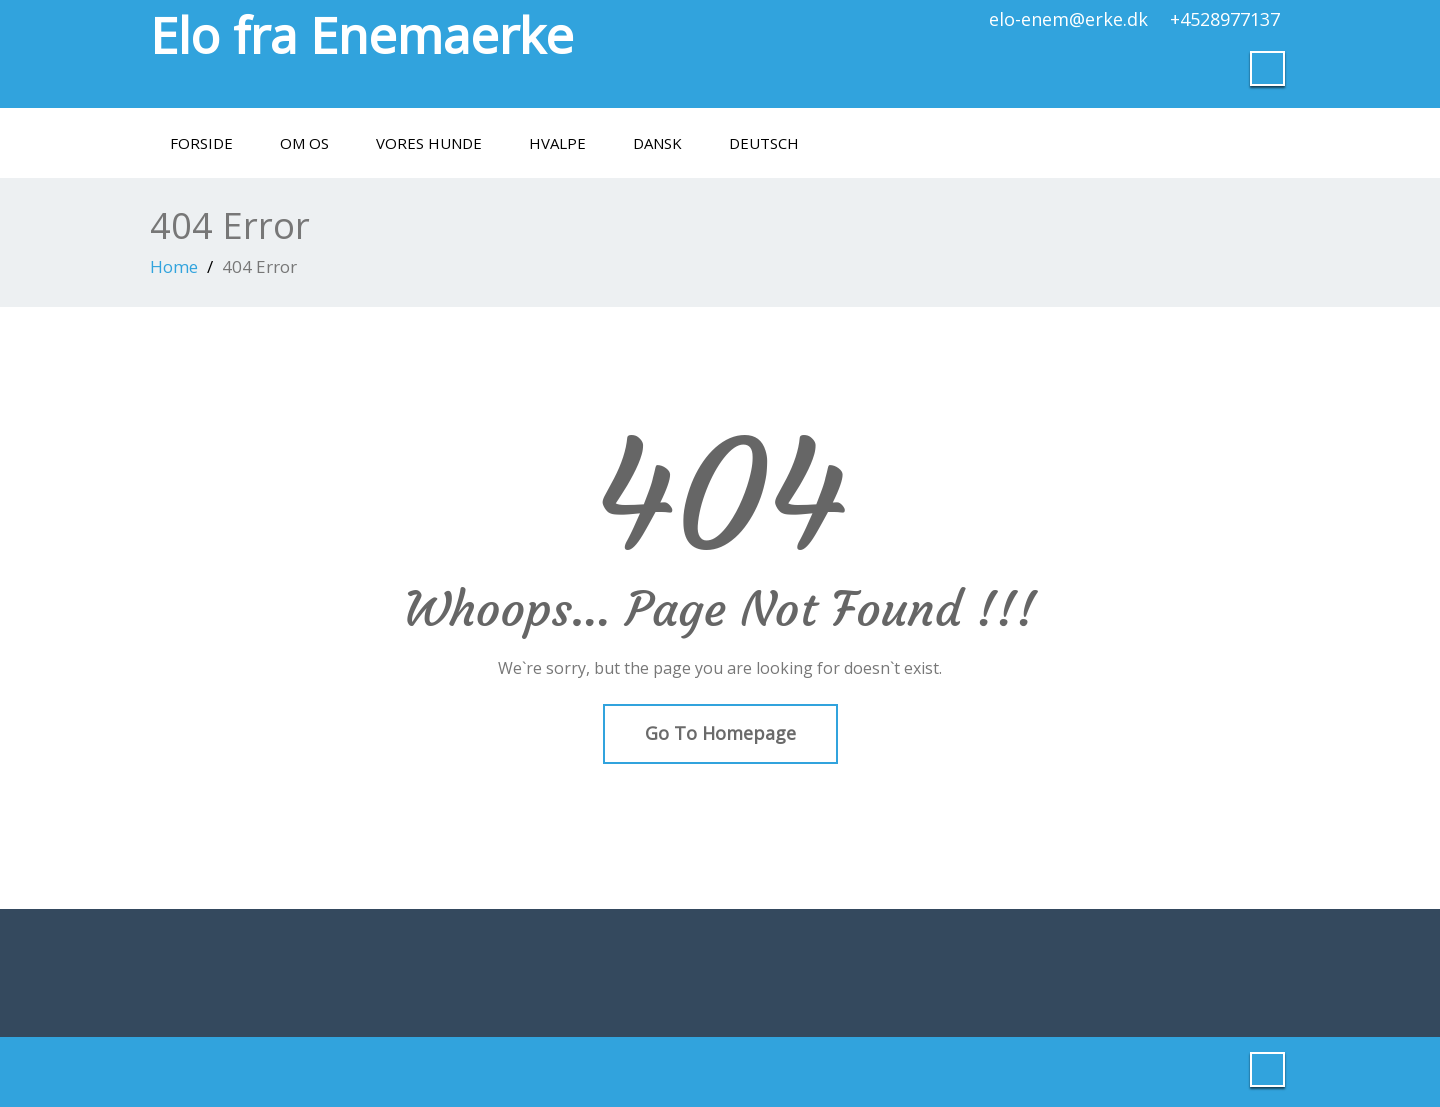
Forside (201, 143)
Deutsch (764, 143)
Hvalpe (557, 143)
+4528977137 (1225, 19)
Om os (304, 143)
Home (174, 266)
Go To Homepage (720, 733)
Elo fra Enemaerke (362, 35)
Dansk (657, 143)
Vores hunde (429, 143)
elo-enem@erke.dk (1068, 19)
